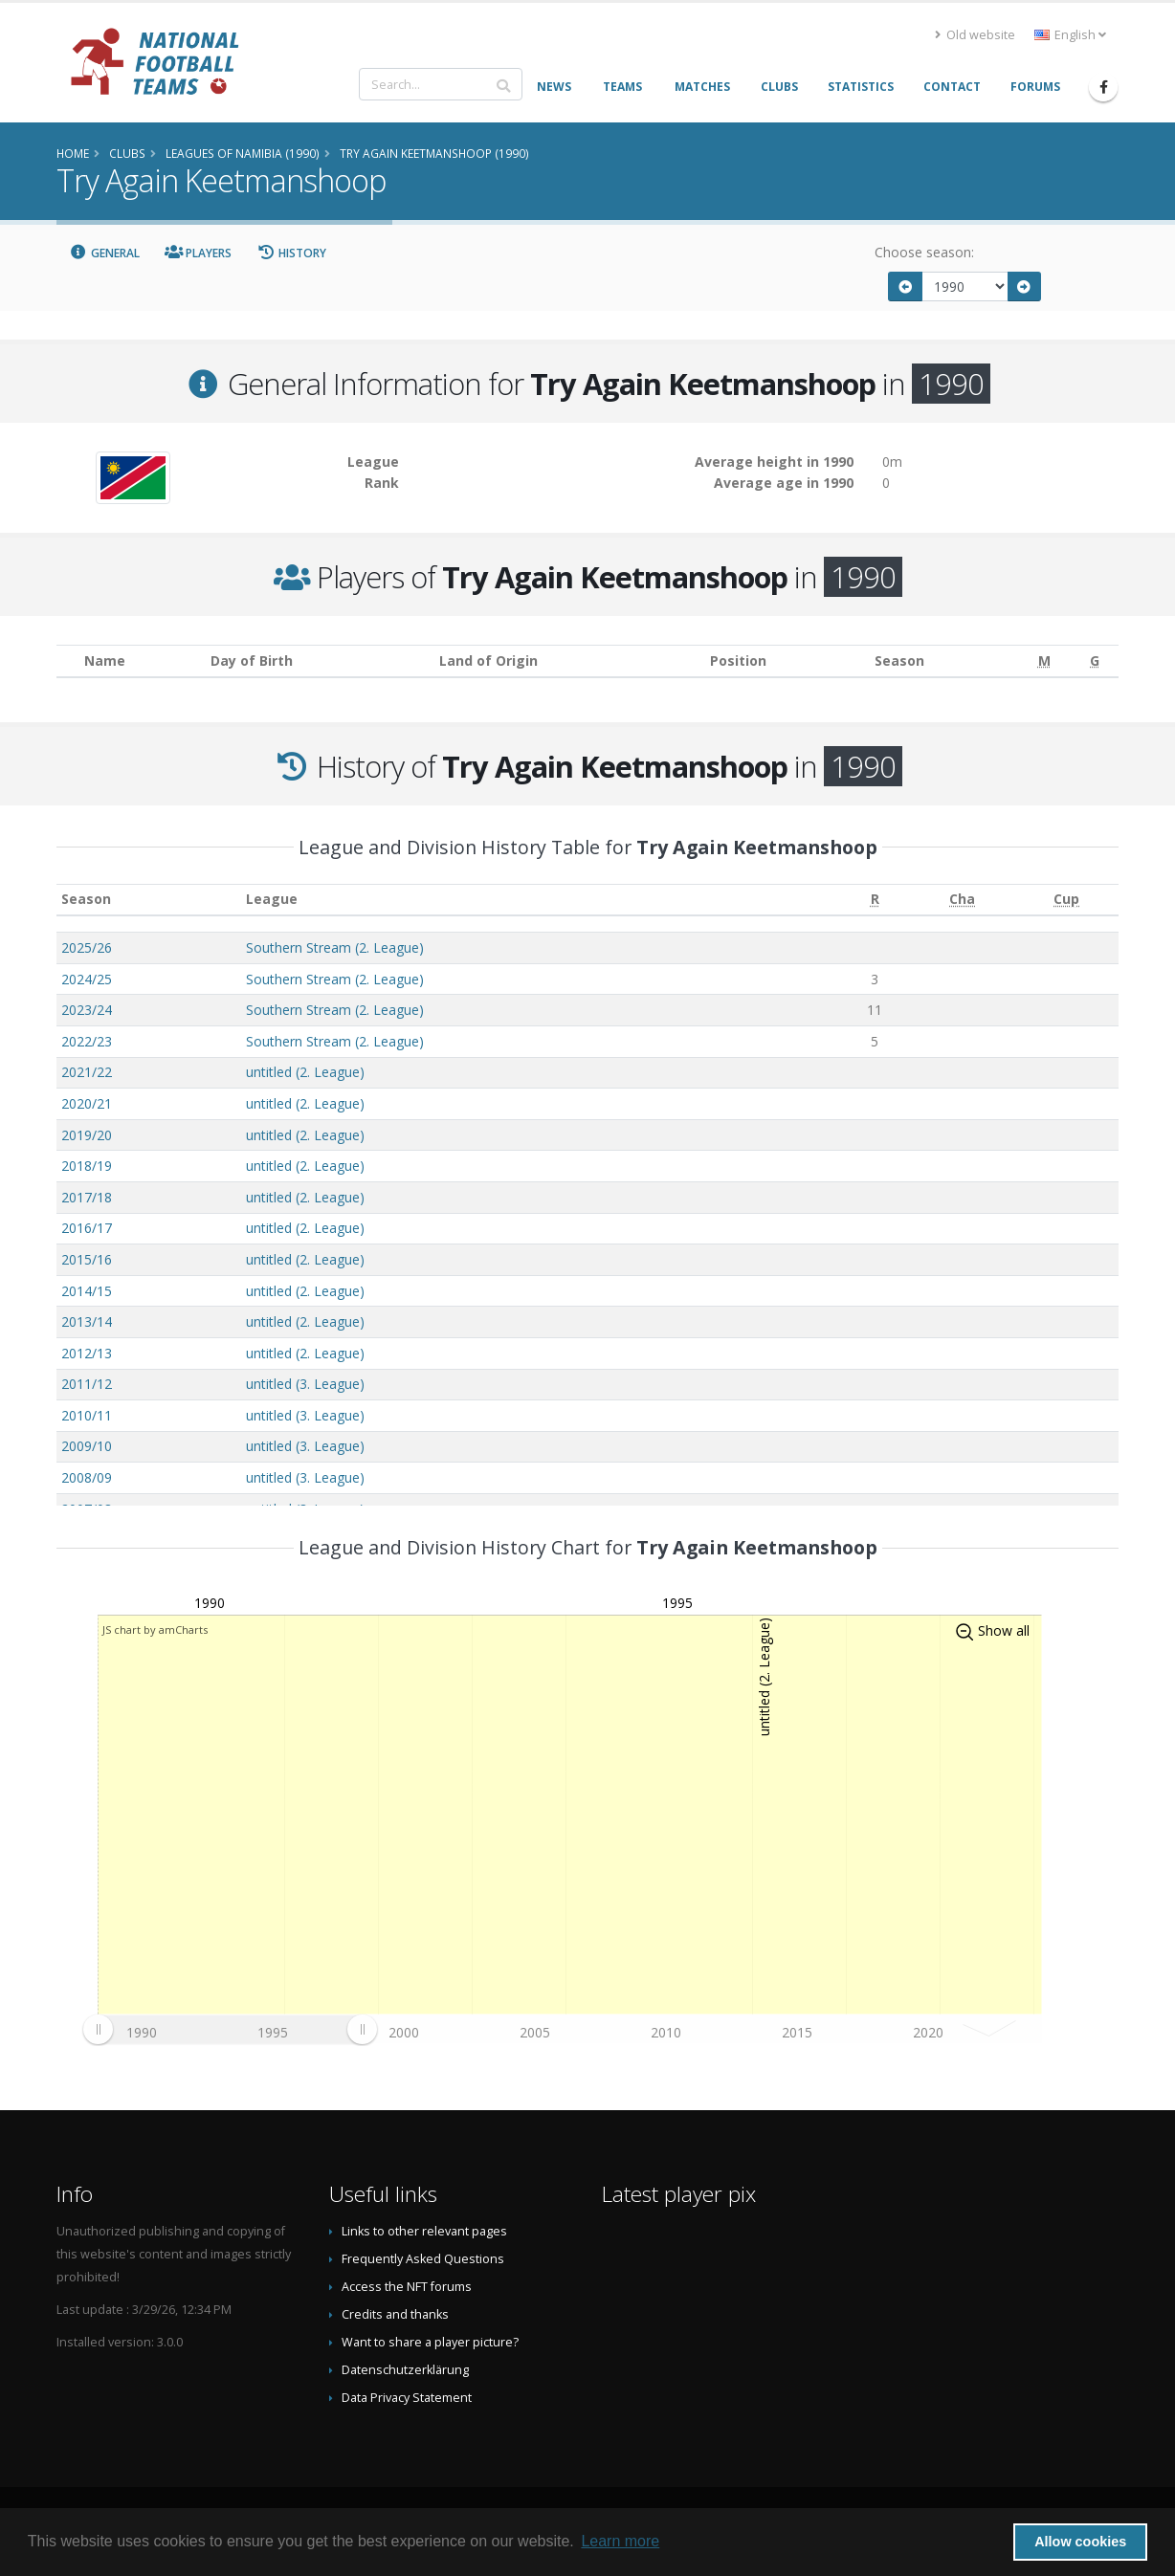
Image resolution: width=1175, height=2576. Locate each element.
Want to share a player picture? (430, 2342)
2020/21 (86, 1103)
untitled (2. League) (305, 1072)
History (291, 253)
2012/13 (86, 1353)
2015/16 (86, 1259)
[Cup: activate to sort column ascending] (1066, 899)
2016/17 (86, 1228)
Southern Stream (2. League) (335, 947)
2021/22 (86, 1072)
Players (199, 253)
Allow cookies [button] (1080, 2541)
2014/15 (86, 1291)
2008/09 (86, 1477)
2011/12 (86, 1384)
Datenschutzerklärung (405, 2370)
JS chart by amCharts (155, 1629)
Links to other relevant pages (424, 2231)
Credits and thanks (395, 2314)
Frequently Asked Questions (423, 2259)
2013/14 (86, 1321)
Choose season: (924, 252)
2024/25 (86, 979)
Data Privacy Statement (407, 2397)
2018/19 (86, 1165)
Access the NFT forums (407, 2287)
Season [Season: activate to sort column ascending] (86, 899)
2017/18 (86, 1197)
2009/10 (86, 1446)
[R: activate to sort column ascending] (875, 899)
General (104, 253)
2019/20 (86, 1135)
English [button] (1070, 35)
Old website (975, 35)
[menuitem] (230, 2029)
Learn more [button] (620, 2541)
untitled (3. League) (305, 1384)
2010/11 (86, 1415)
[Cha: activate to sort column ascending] (962, 899)
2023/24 (86, 1010)
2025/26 (86, 947)
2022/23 (86, 1041)
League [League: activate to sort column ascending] (272, 899)
